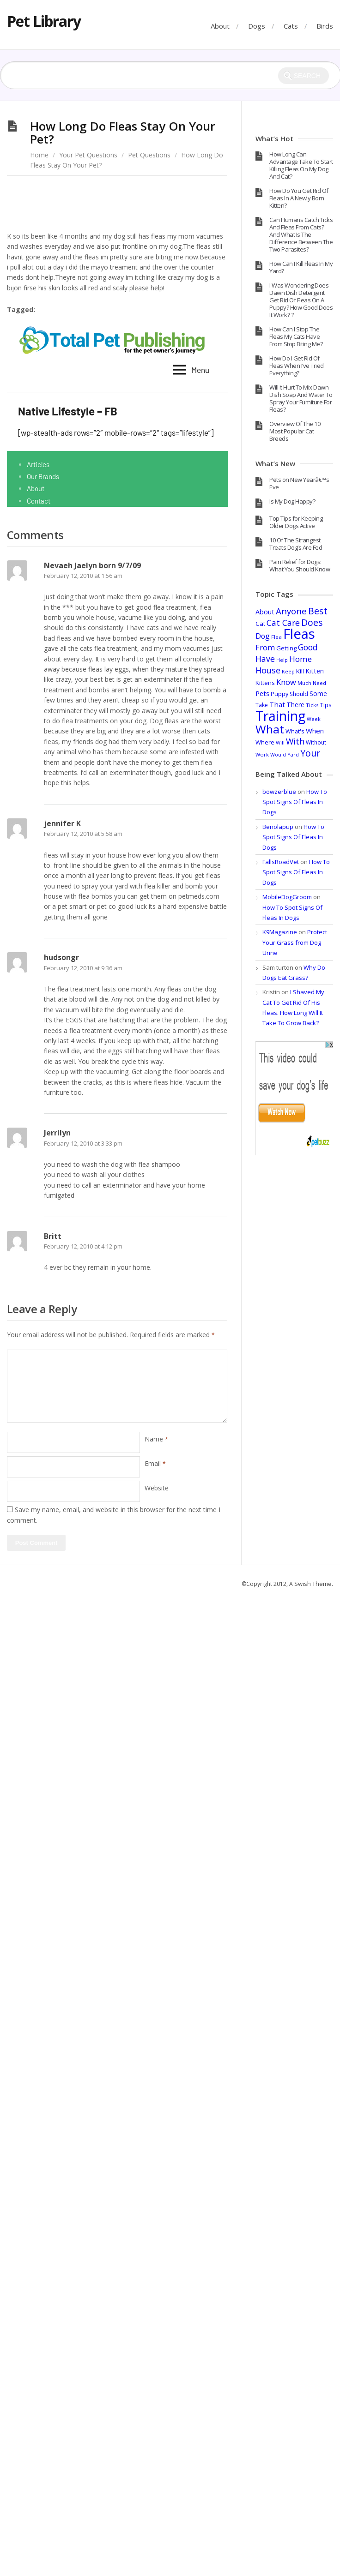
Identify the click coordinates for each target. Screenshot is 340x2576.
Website (157, 1487)
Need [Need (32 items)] (319, 682)
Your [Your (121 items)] (310, 753)
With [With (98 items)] (295, 741)
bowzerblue (279, 791)
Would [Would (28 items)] (278, 754)
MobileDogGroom (287, 897)
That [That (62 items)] (277, 704)
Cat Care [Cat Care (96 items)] (283, 622)
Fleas (55, 309)
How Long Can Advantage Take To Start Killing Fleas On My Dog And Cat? (301, 165)
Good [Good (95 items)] (308, 647)
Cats (291, 26)
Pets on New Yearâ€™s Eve (299, 483)
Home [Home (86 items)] (300, 659)
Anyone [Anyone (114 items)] (291, 611)
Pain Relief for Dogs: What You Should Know (299, 565)
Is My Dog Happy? (292, 501)
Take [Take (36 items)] (261, 705)
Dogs (256, 26)
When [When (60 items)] (315, 730)
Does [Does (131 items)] (312, 622)
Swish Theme (313, 1583)
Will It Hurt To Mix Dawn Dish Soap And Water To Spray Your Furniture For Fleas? (300, 398)
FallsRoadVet (280, 862)
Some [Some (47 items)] (318, 693)
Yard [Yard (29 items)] (293, 754)
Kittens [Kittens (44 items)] (265, 683)
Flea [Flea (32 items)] (276, 636)
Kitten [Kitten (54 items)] (314, 671)
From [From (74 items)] (265, 647)
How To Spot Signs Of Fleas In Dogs (294, 802)
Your (145, 309)
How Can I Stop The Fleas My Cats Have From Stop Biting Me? (295, 336)
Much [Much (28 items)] (304, 683)
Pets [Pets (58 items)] (262, 693)
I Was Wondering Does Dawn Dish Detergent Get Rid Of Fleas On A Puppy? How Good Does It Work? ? (301, 300)
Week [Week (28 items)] (314, 719)
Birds (324, 26)
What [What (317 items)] (269, 729)
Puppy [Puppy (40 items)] (279, 694)
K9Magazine (279, 932)
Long (86, 309)
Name (156, 1439)
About (220, 26)
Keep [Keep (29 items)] (288, 671)
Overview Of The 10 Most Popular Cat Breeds (294, 431)
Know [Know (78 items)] (286, 682)
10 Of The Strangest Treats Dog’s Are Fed (295, 544)
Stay (115, 309)
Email (155, 1463)
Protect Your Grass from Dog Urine (294, 942)
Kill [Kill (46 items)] (300, 671)
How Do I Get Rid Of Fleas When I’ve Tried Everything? (296, 365)
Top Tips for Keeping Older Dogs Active (295, 522)
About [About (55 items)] (264, 611)
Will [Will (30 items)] (280, 742)
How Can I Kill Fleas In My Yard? (301, 267)
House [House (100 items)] (267, 670)
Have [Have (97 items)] (265, 658)
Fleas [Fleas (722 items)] (299, 633)
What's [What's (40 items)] (294, 731)
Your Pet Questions (88, 154)
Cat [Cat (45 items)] (260, 623)
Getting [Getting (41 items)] (286, 648)
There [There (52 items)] (295, 704)
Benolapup (277, 827)
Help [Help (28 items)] (282, 660)
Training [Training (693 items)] (280, 716)
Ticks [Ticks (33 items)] (312, 705)
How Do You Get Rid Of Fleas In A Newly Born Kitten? (298, 198)
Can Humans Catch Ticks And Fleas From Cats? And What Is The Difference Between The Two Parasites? (301, 234)
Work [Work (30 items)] (262, 754)
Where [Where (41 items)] (264, 742)
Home (39, 154)
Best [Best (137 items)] (318, 611)
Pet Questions (149, 154)
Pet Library (44, 21)
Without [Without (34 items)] (316, 742)
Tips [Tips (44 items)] (326, 705)
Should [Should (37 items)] (299, 694)
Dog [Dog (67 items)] (262, 636)
